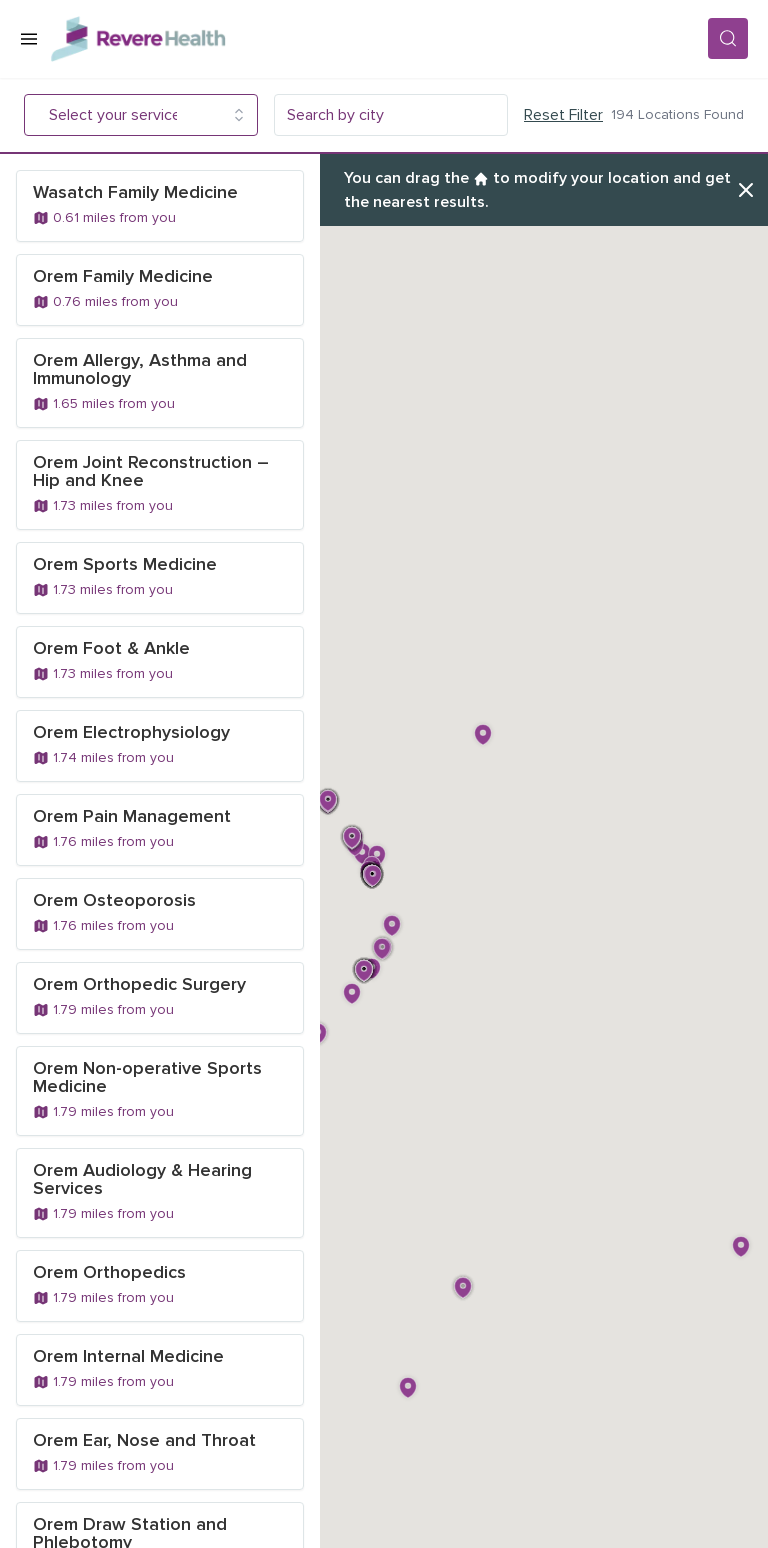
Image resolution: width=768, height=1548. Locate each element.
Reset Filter (563, 115)
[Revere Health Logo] (379, 39)
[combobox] (127, 115)
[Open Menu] (29, 39)
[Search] (728, 38)
